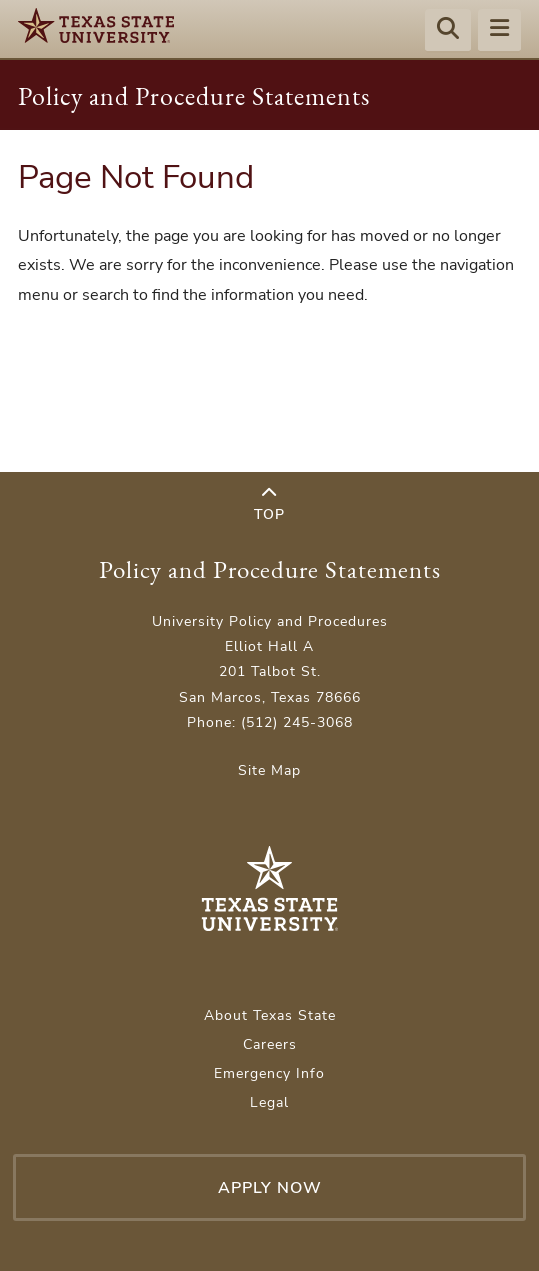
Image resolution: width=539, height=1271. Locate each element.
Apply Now (270, 1188)
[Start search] (448, 31)
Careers (270, 1044)
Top (269, 504)
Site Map (269, 770)
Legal (269, 1102)
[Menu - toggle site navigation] (499, 31)
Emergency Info (269, 1073)
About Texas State (270, 1015)
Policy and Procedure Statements (194, 96)
